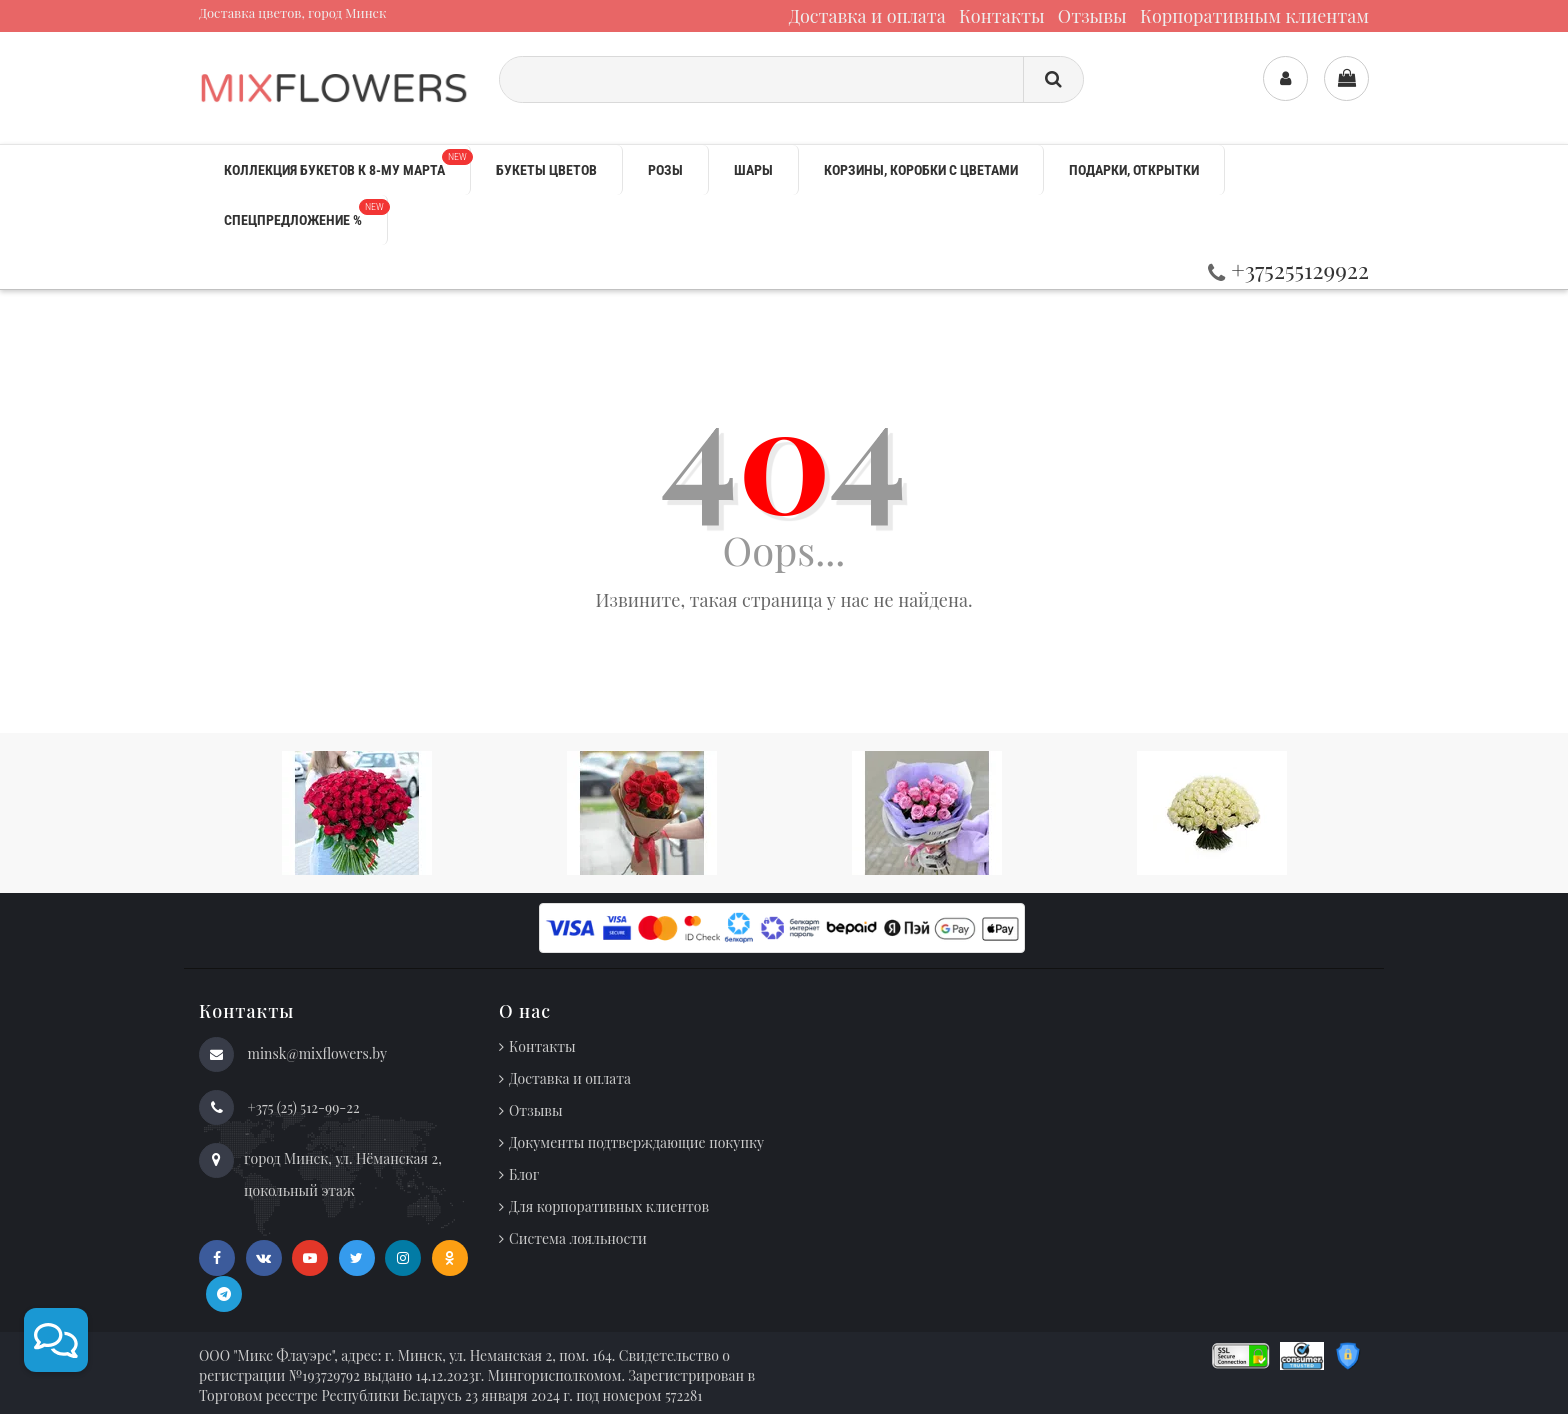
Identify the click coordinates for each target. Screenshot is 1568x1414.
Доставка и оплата (867, 16)
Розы (665, 170)
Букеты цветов (546, 170)
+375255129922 (1288, 269)
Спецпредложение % (305, 213)
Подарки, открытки (1134, 170)
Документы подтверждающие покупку (636, 1142)
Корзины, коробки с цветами (921, 170)
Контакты (1002, 16)
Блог (524, 1174)
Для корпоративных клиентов (609, 1206)
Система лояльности (578, 1238)
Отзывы (1092, 16)
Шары (753, 170)
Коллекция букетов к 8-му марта (347, 163)
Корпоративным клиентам (1254, 16)
